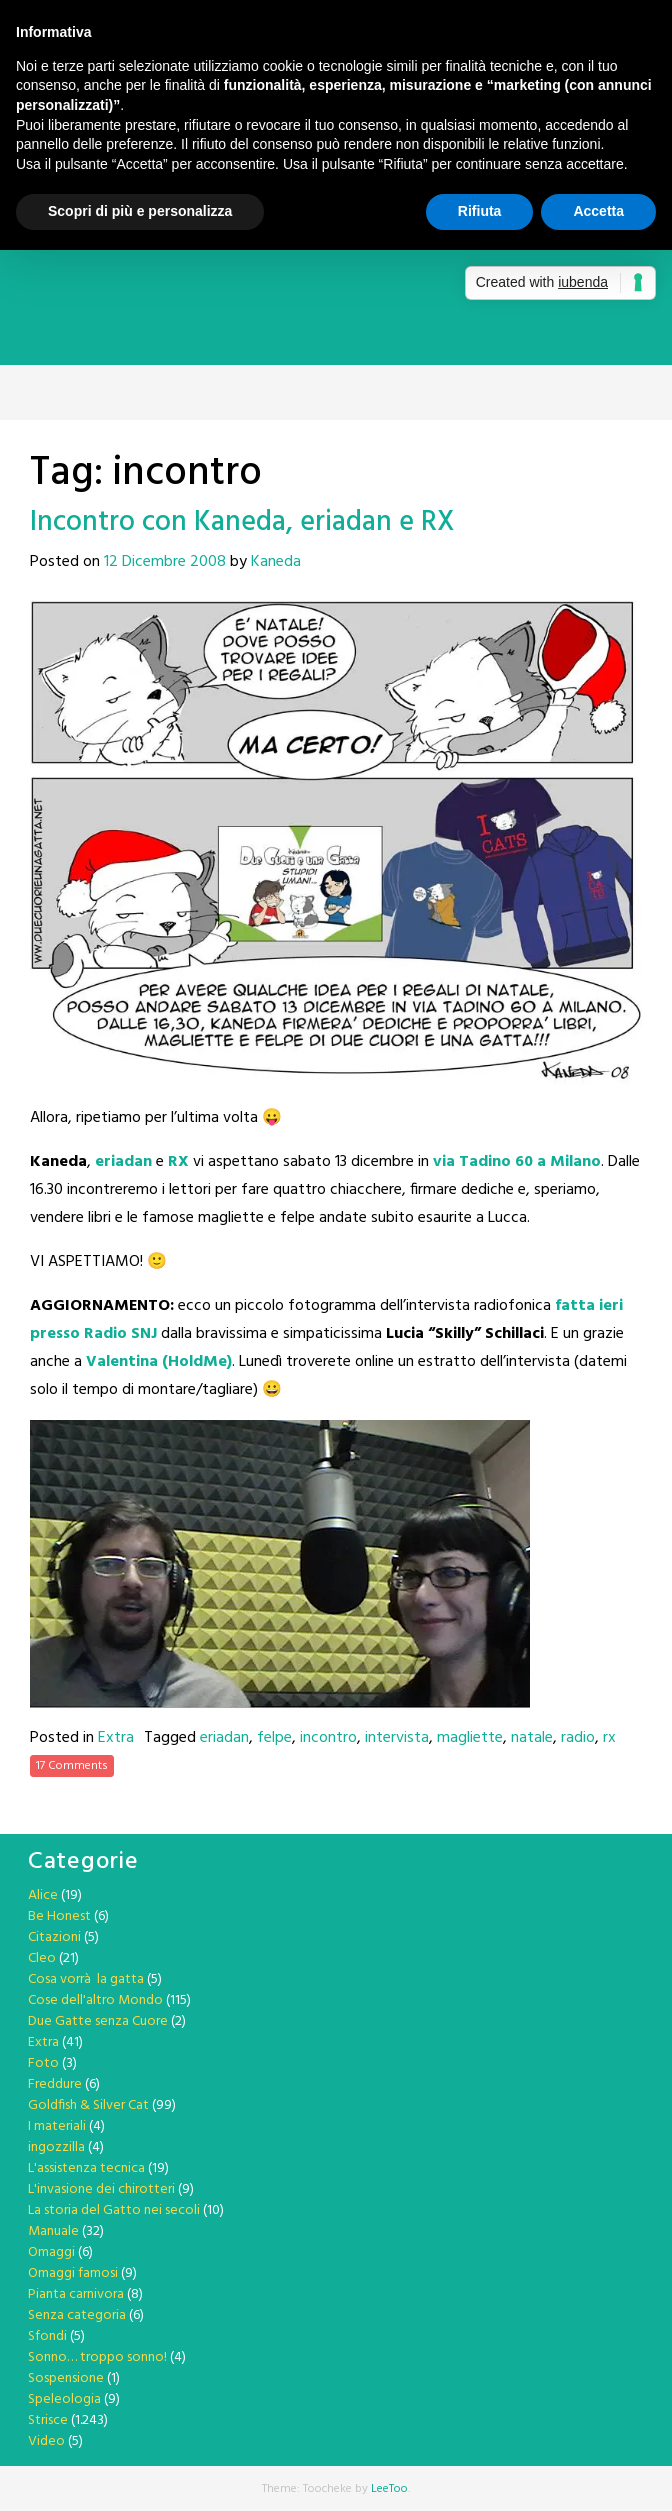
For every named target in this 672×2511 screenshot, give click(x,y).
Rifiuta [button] (480, 211)
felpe (274, 1738)
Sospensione (66, 2378)
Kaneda (276, 562)
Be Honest (59, 1916)
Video (46, 2441)
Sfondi (47, 2336)
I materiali (57, 2126)
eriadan (123, 1162)
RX (178, 1162)
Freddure (55, 2084)
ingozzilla (56, 2147)
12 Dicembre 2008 (165, 562)
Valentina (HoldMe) (159, 1362)
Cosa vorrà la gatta (86, 1979)
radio (578, 1738)
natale (532, 1738)
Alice (43, 1895)
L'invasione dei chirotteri (101, 2189)
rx (609, 1738)
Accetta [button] (598, 211)
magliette (470, 1738)
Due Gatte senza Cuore (98, 2021)
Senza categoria (77, 2315)
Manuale (53, 2231)
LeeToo (389, 2489)
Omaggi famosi (73, 2273)
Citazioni (54, 1937)
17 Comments (72, 1766)
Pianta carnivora (76, 2294)
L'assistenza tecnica (86, 2168)
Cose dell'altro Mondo (95, 2000)
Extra (116, 1738)
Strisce (48, 2420)
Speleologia (64, 2399)
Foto (43, 2063)
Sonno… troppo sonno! (97, 2357)
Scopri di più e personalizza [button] (140, 211)
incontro (328, 1738)
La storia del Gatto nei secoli (114, 2210)
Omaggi (51, 2252)
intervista (397, 1738)
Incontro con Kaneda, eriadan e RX (242, 522)
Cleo (42, 1958)
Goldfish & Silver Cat (88, 2105)
